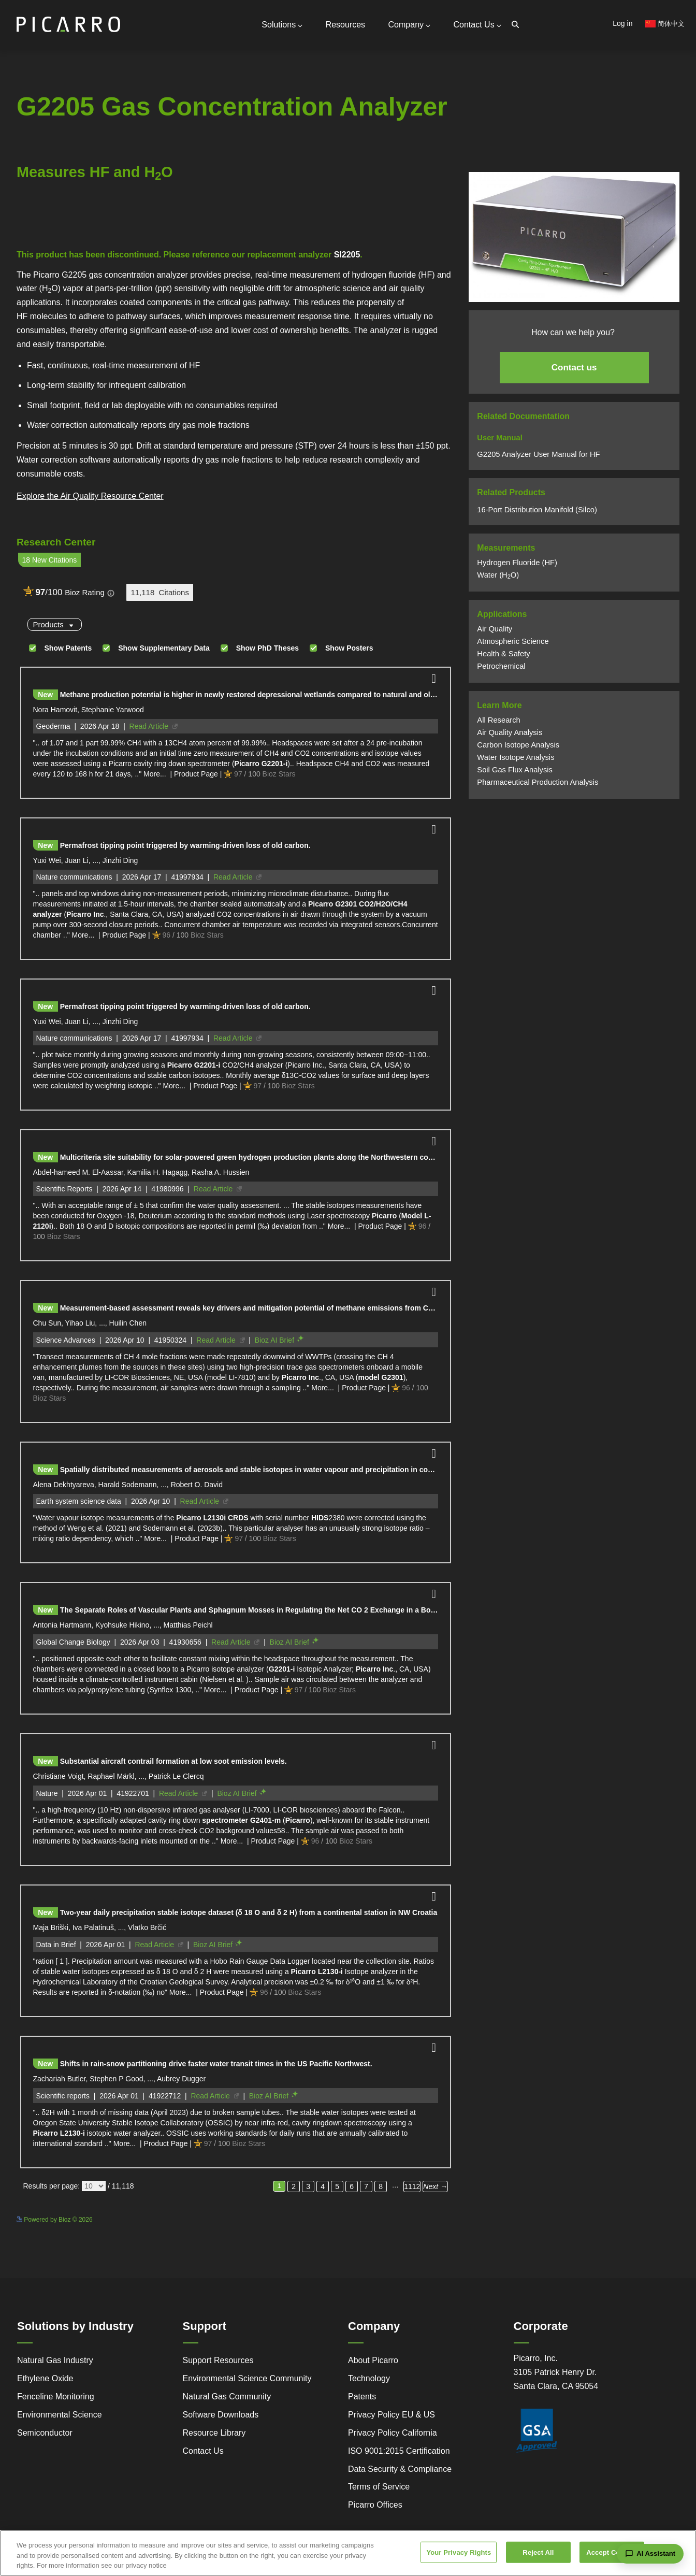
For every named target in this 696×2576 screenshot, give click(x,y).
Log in (622, 23)
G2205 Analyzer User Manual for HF (538, 454)
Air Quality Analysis (509, 732)
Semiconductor (44, 2432)
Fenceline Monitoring (55, 2396)
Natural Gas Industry (55, 2360)
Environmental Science (59, 2414)
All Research (498, 720)
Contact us (574, 367)
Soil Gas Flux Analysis (515, 770)
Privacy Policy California (392, 2432)
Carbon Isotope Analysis (518, 745)
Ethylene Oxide (45, 2378)
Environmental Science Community (247, 2378)
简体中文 (665, 23)
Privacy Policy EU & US (391, 2414)
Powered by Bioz (40, 227)
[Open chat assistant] (650, 2554)
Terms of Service (379, 2486)
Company (409, 24)
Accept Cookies (611, 2555)
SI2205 (347, 254)
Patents (362, 2396)
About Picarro (373, 2360)
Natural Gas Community (227, 2396)
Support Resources (218, 2360)
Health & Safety (503, 654)
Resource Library (214, 2432)
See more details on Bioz (418, 2217)
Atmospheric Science (512, 641)
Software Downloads (221, 2414)
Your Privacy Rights (458, 2555)
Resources (345, 24)
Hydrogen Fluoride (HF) (517, 562)
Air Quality (494, 629)
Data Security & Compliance (400, 2469)
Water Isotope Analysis (515, 757)
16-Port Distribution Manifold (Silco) (537, 510)
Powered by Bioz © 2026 (55, 2219)
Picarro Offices (375, 2504)
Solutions (282, 24)
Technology (369, 2378)
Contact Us (477, 24)
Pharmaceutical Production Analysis (537, 782)
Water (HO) (498, 575)
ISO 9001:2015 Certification (399, 2451)
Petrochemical (501, 666)
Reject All (538, 2555)
